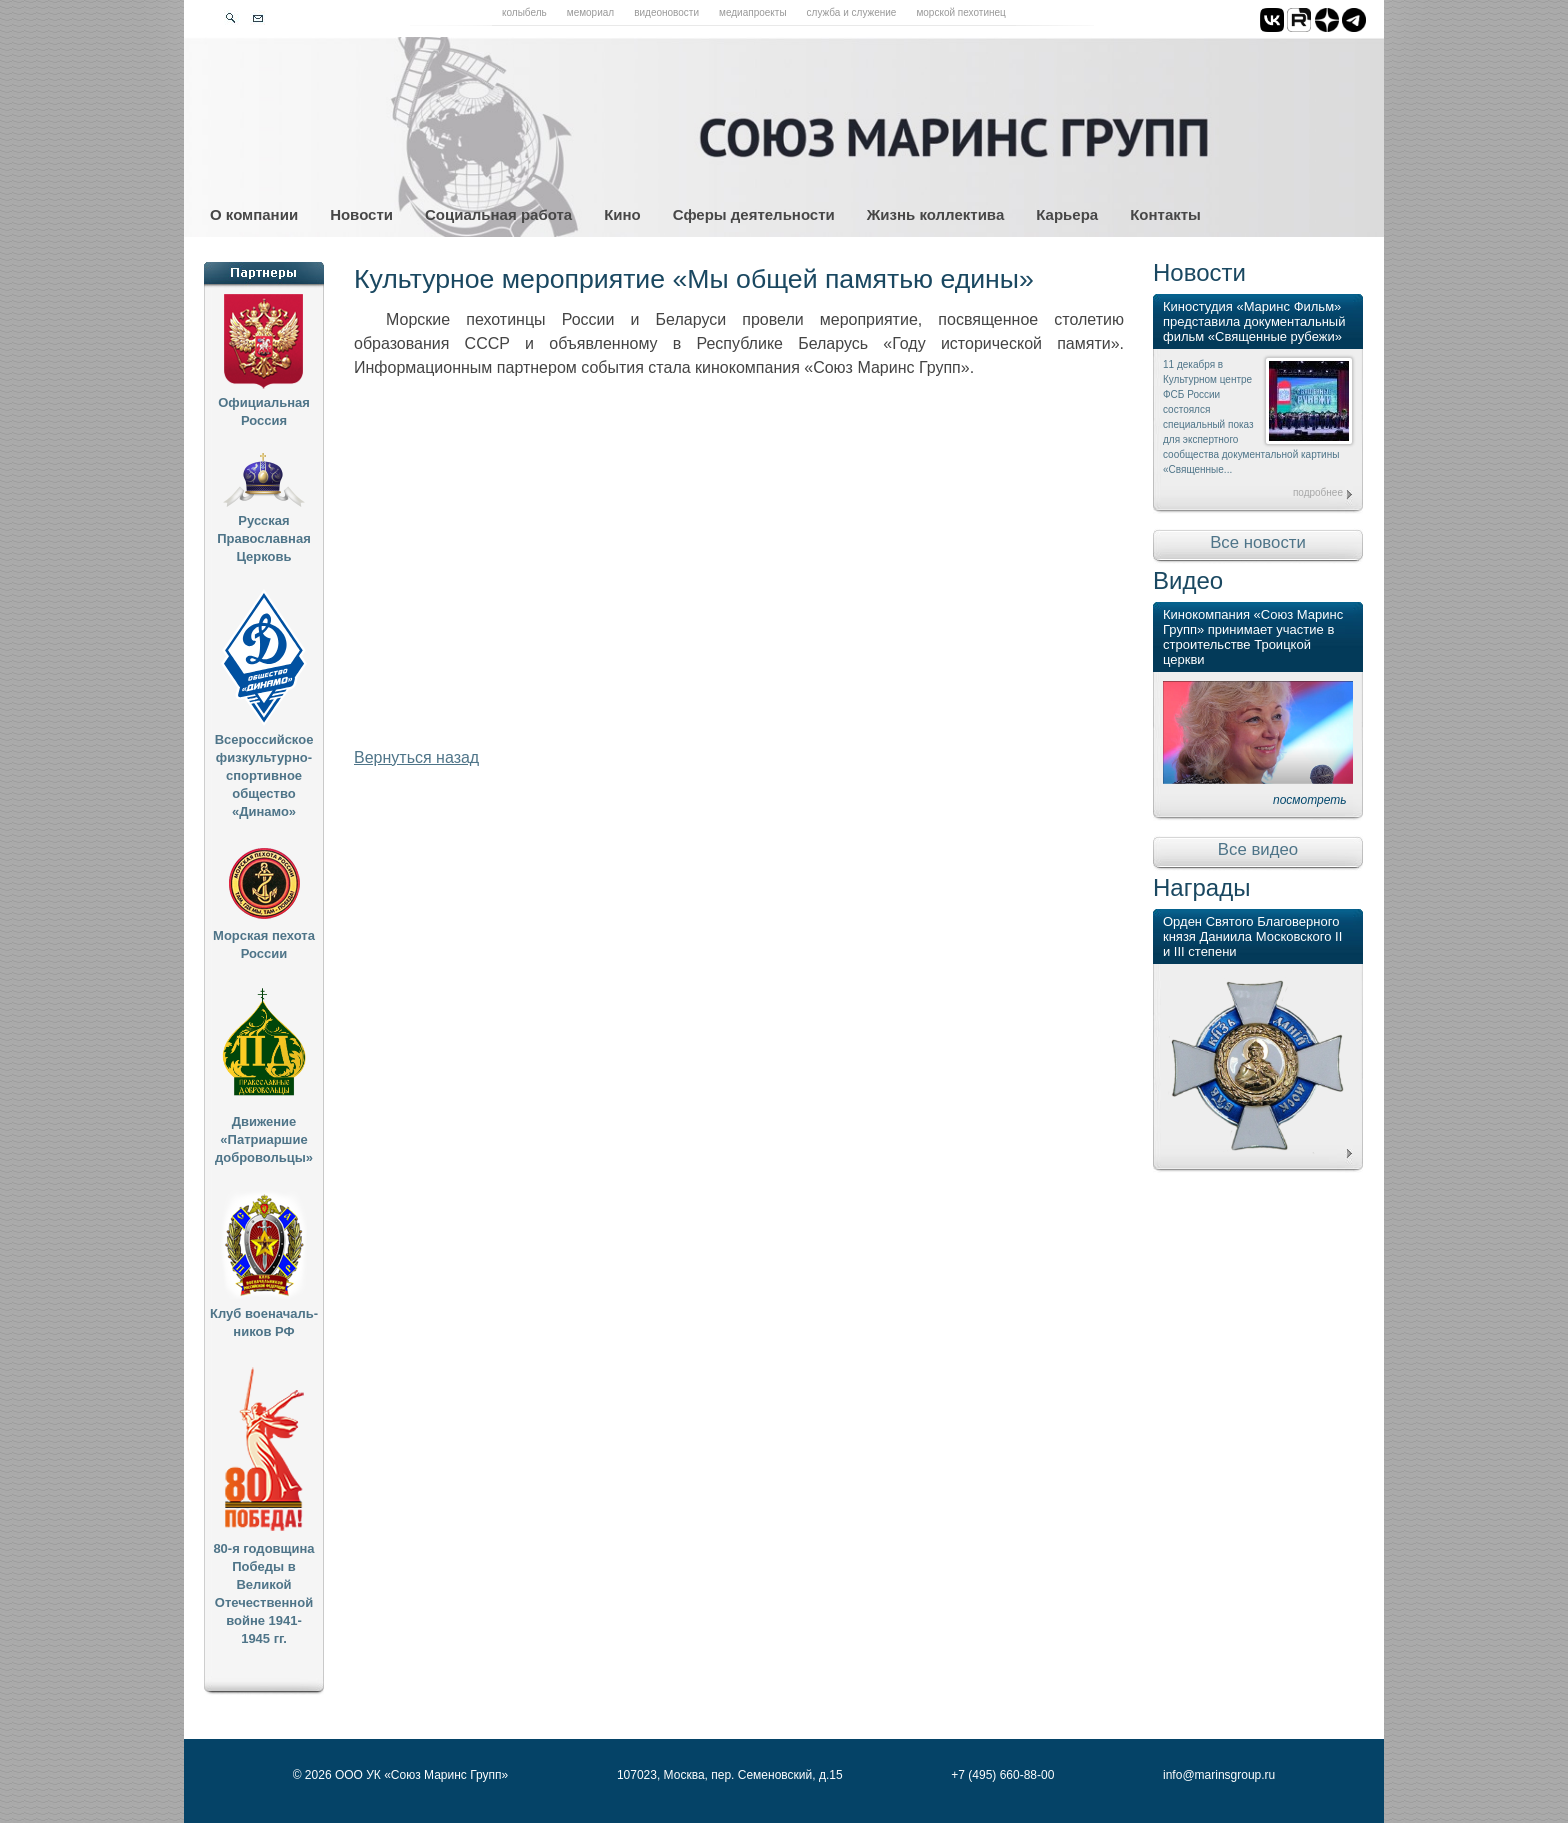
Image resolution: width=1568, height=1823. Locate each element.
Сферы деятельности (754, 214)
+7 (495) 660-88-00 (1002, 1775)
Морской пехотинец (960, 12)
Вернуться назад (416, 757)
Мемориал (590, 12)
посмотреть (1310, 800)
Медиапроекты (753, 12)
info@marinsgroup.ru (1219, 1775)
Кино (622, 214)
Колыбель (524, 12)
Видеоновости (666, 12)
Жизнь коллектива (935, 214)
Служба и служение (852, 12)
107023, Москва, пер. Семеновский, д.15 (730, 1775)
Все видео (1258, 849)
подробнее (1318, 492)
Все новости (1258, 542)
